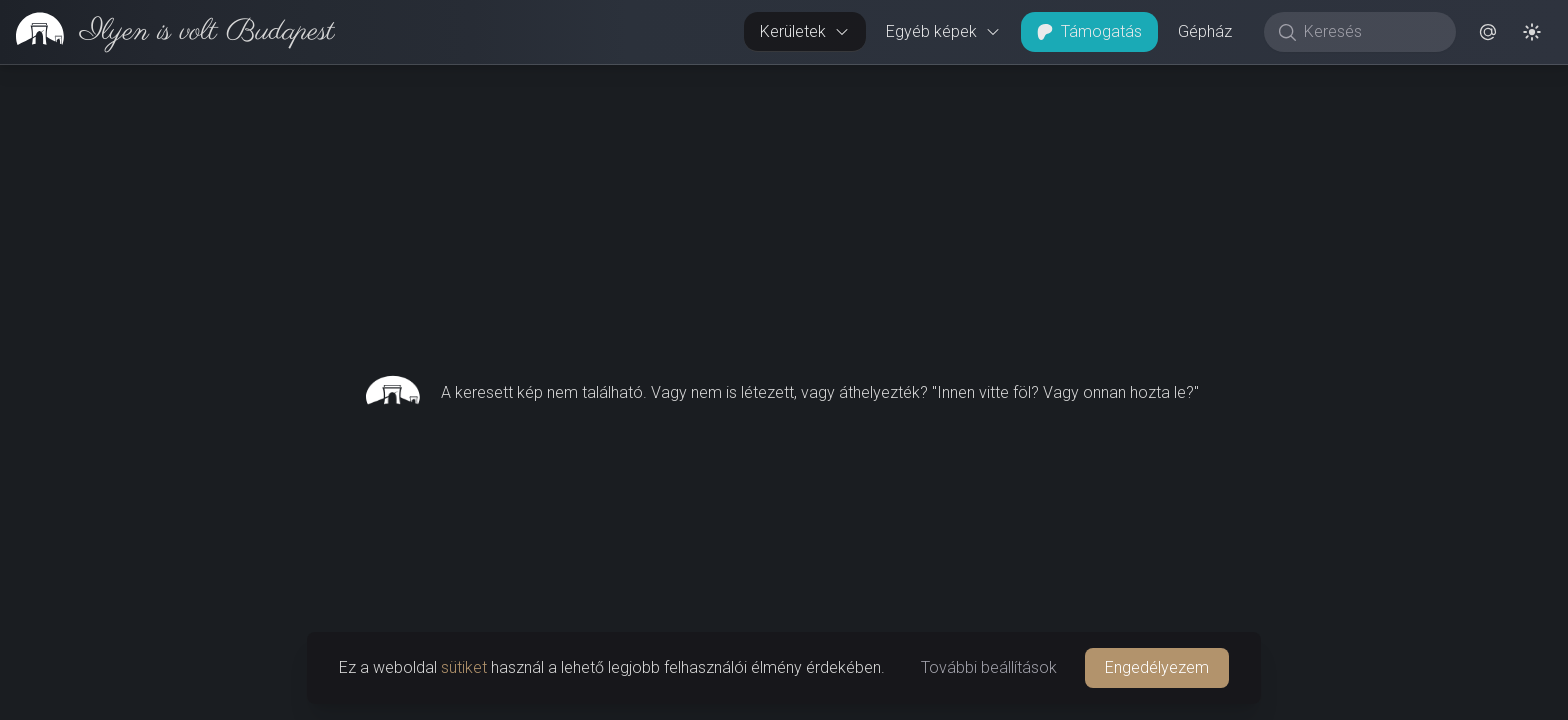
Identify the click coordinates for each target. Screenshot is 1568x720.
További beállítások (989, 667)
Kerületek (805, 31)
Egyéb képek (943, 31)
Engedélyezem (1157, 667)
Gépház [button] (1205, 31)
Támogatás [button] (1089, 31)
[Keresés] (1370, 32)
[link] (167, 32)
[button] (1488, 32)
